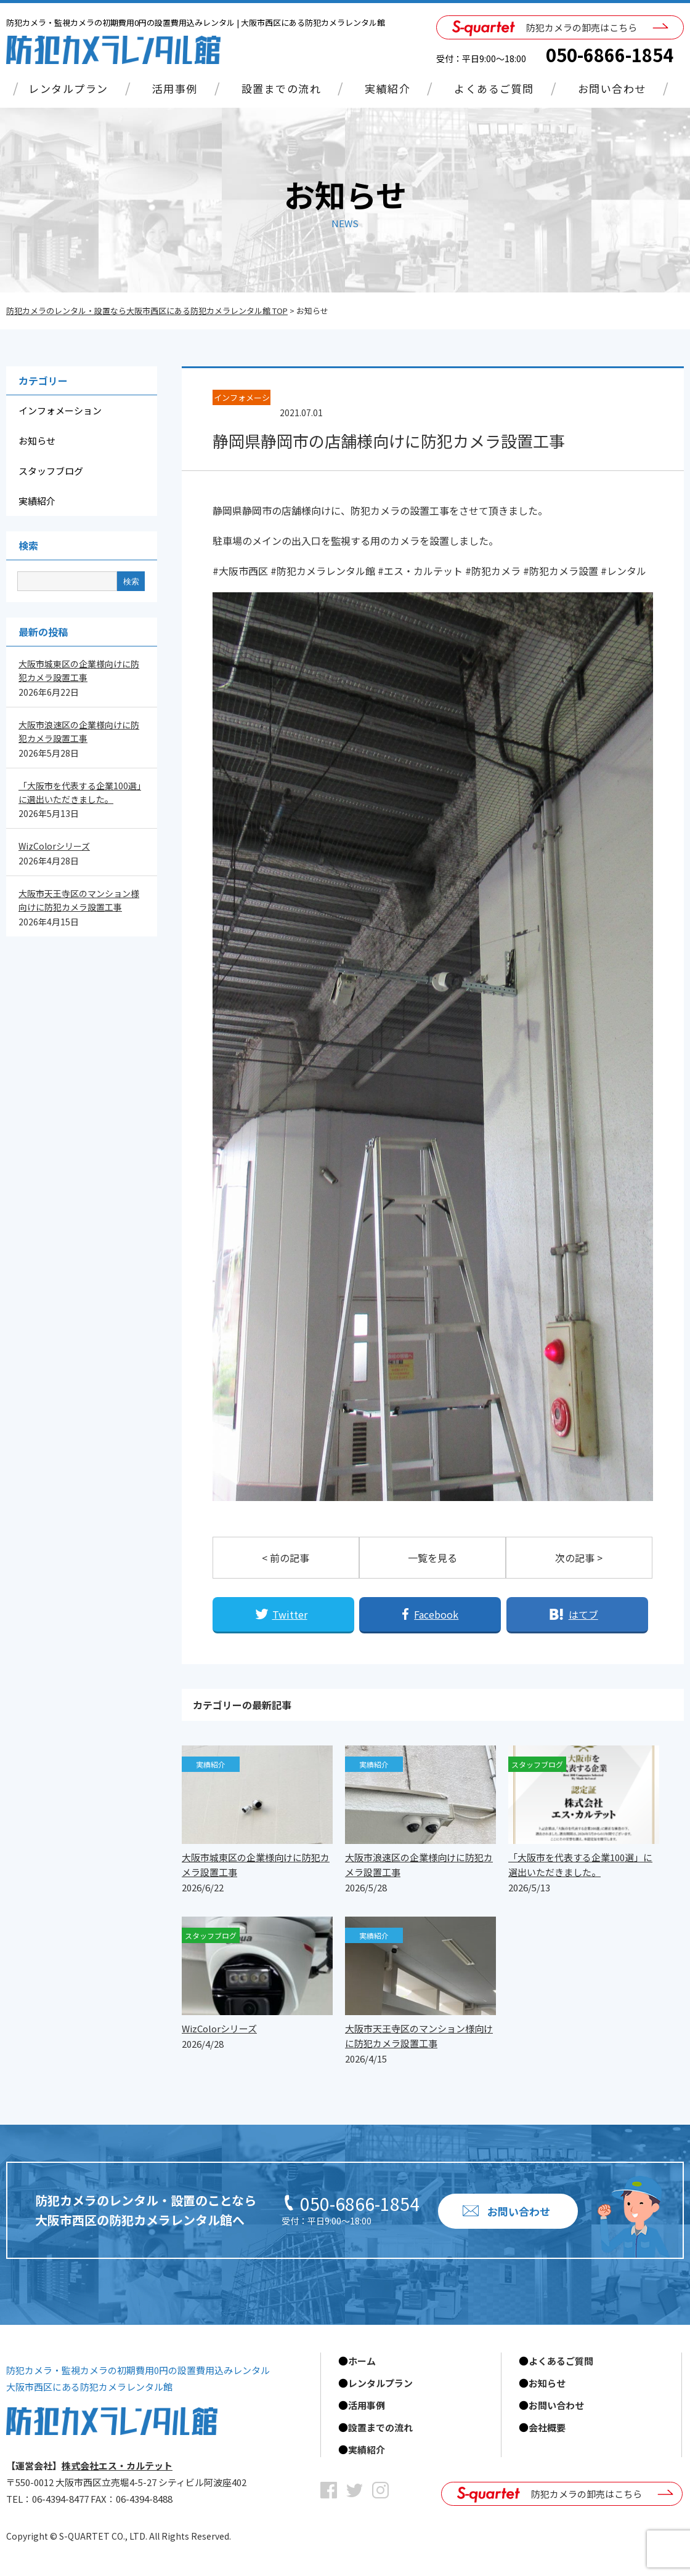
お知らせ (36, 440)
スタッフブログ (50, 470)
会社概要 (547, 2427)
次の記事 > (579, 1557)
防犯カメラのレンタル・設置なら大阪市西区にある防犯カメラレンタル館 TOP (147, 310)
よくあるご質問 (494, 88)
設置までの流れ (282, 88)
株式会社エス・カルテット (117, 2465)
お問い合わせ (612, 88)
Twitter (289, 1614)
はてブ (583, 1614)
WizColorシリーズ (54, 846)
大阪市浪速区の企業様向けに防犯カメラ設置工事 (78, 731)
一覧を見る (432, 1557)
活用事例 (175, 88)
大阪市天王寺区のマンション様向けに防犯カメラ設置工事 (78, 900)
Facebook (436, 1614)
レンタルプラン (68, 88)
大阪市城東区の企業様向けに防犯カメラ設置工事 (78, 670)
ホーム (362, 2360)
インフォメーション (60, 410)
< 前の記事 (285, 1557)
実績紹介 (387, 88)
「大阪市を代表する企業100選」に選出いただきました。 (79, 792)
